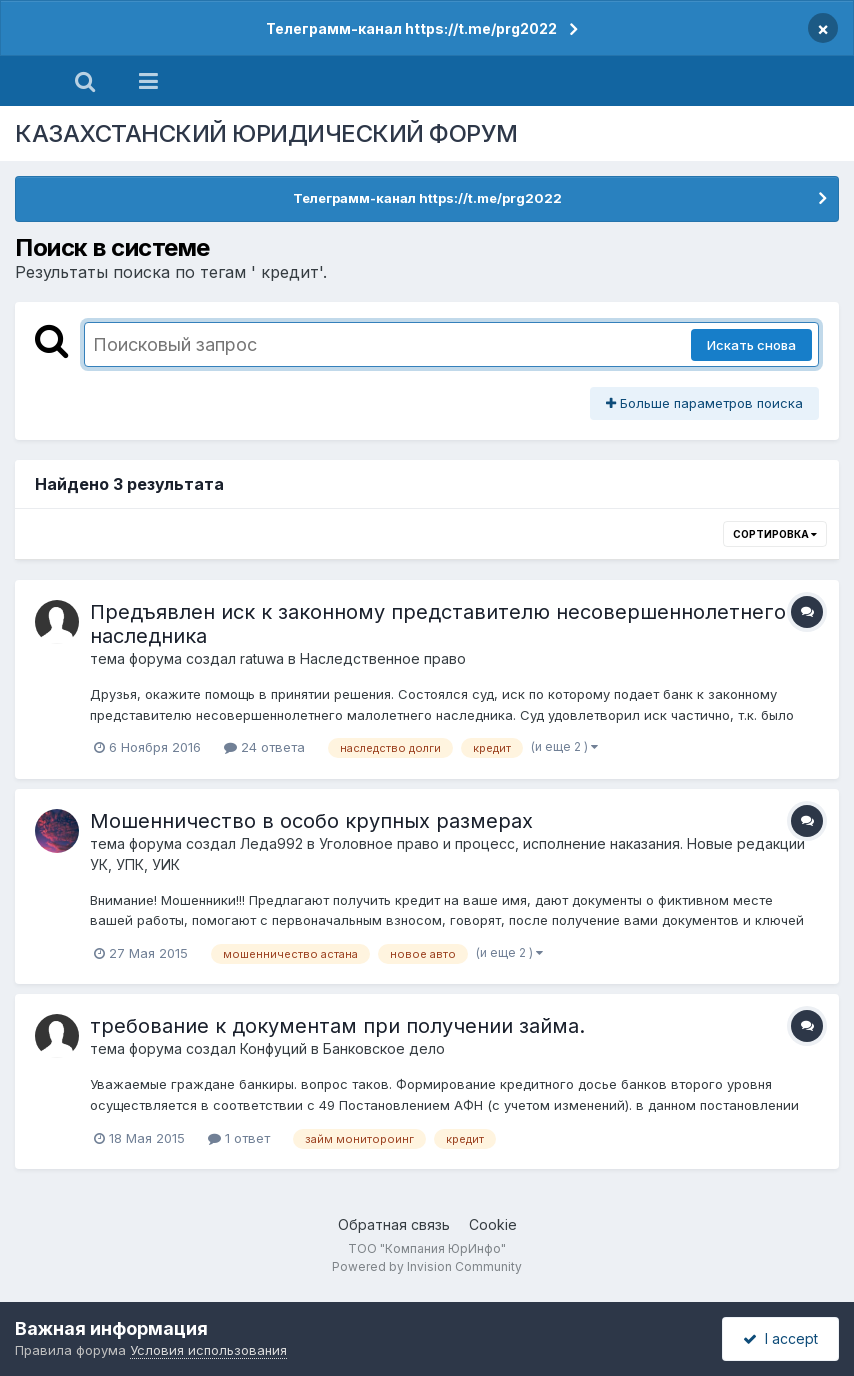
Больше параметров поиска (704, 403)
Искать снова (751, 345)
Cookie (493, 1224)
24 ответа (264, 747)
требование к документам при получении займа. (337, 1026)
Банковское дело (384, 1048)
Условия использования (208, 1350)
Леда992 (271, 843)
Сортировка (775, 534)
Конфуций (273, 1048)
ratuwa (262, 658)
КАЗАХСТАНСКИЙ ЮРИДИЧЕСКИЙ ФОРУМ (266, 133)
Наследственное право (383, 658)
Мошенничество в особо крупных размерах (311, 821)
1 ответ (239, 1138)
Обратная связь (394, 1224)
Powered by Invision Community (427, 1266)
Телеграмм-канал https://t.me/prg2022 (411, 28)
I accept (780, 1338)
